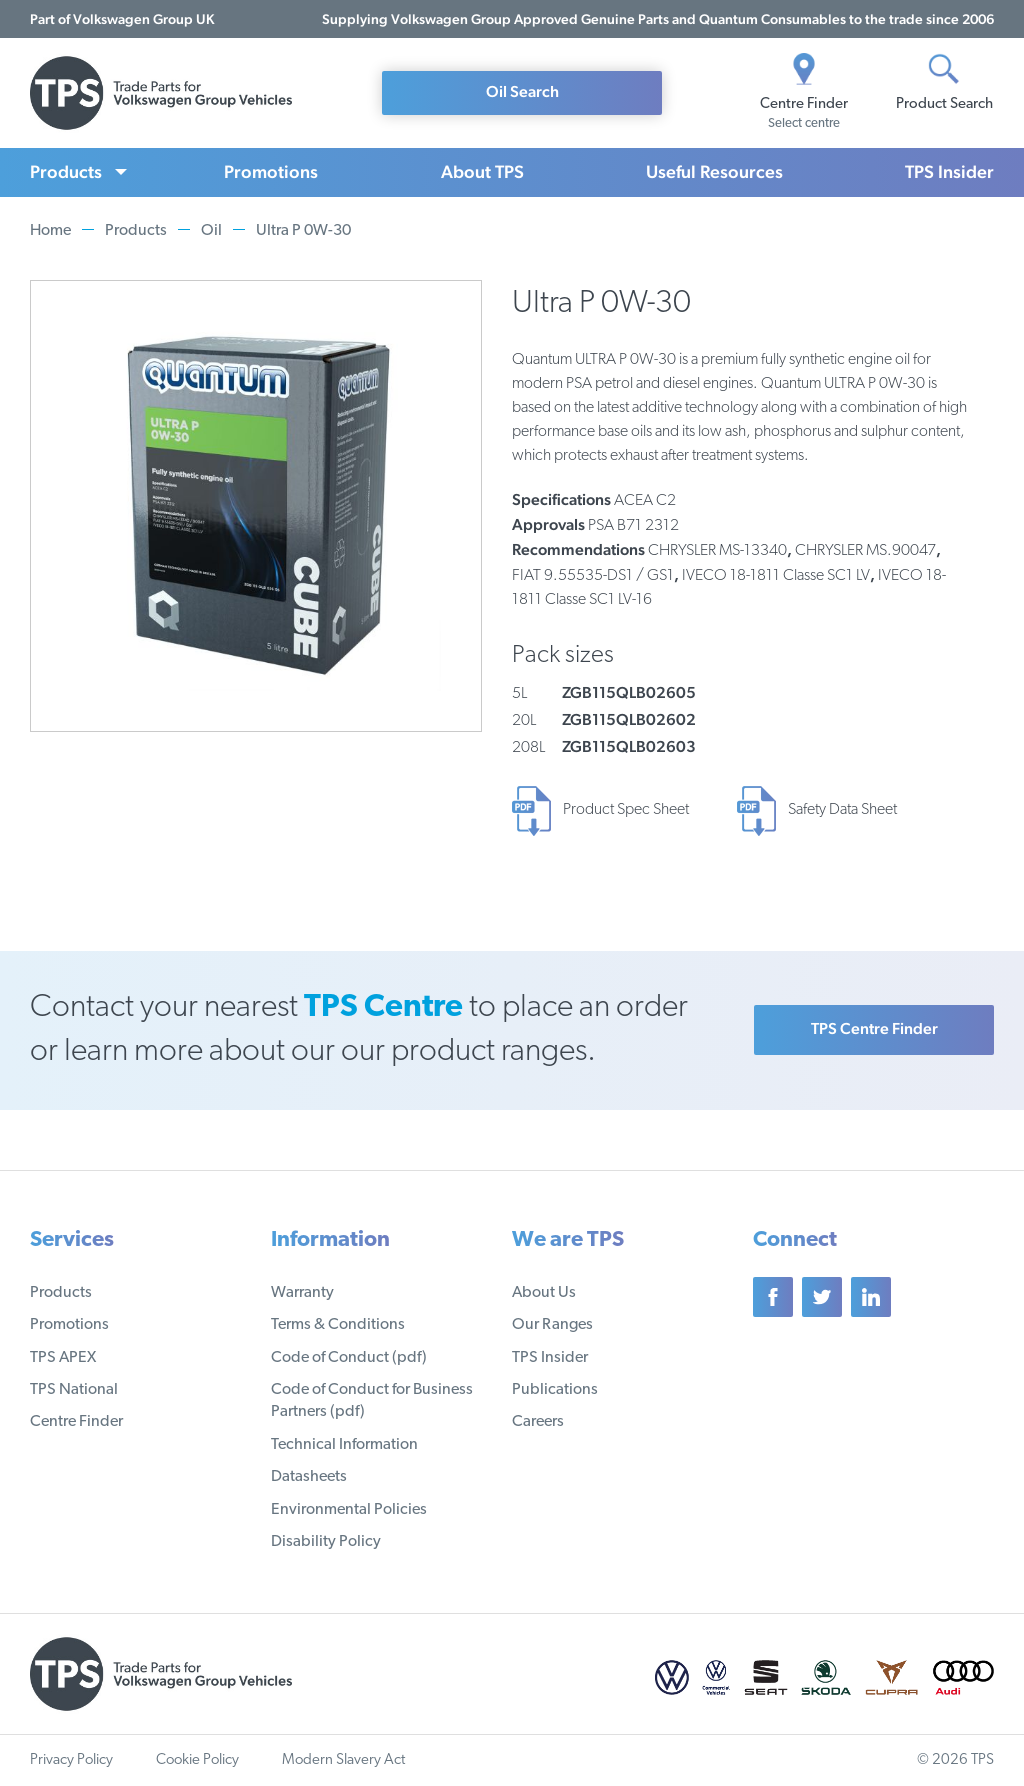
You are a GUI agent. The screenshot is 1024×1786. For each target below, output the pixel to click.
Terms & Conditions (338, 1325)
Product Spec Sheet (626, 810)
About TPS (482, 171)
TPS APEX (63, 1358)
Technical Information (344, 1445)
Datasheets (309, 1477)
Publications (555, 1390)
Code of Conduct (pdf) (349, 1358)
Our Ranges (552, 1325)
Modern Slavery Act (343, 1760)
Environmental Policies (349, 1510)
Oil (211, 231)
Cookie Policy (197, 1760)
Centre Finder (76, 1422)
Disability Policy (326, 1542)
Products (66, 171)
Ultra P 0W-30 (303, 231)
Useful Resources (714, 171)
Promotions (271, 171)
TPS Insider (949, 171)
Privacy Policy (71, 1760)
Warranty (302, 1293)
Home (50, 231)
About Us (544, 1293)
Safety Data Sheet (842, 810)
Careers (538, 1422)
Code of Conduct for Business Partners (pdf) (372, 1401)
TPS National (74, 1390)
